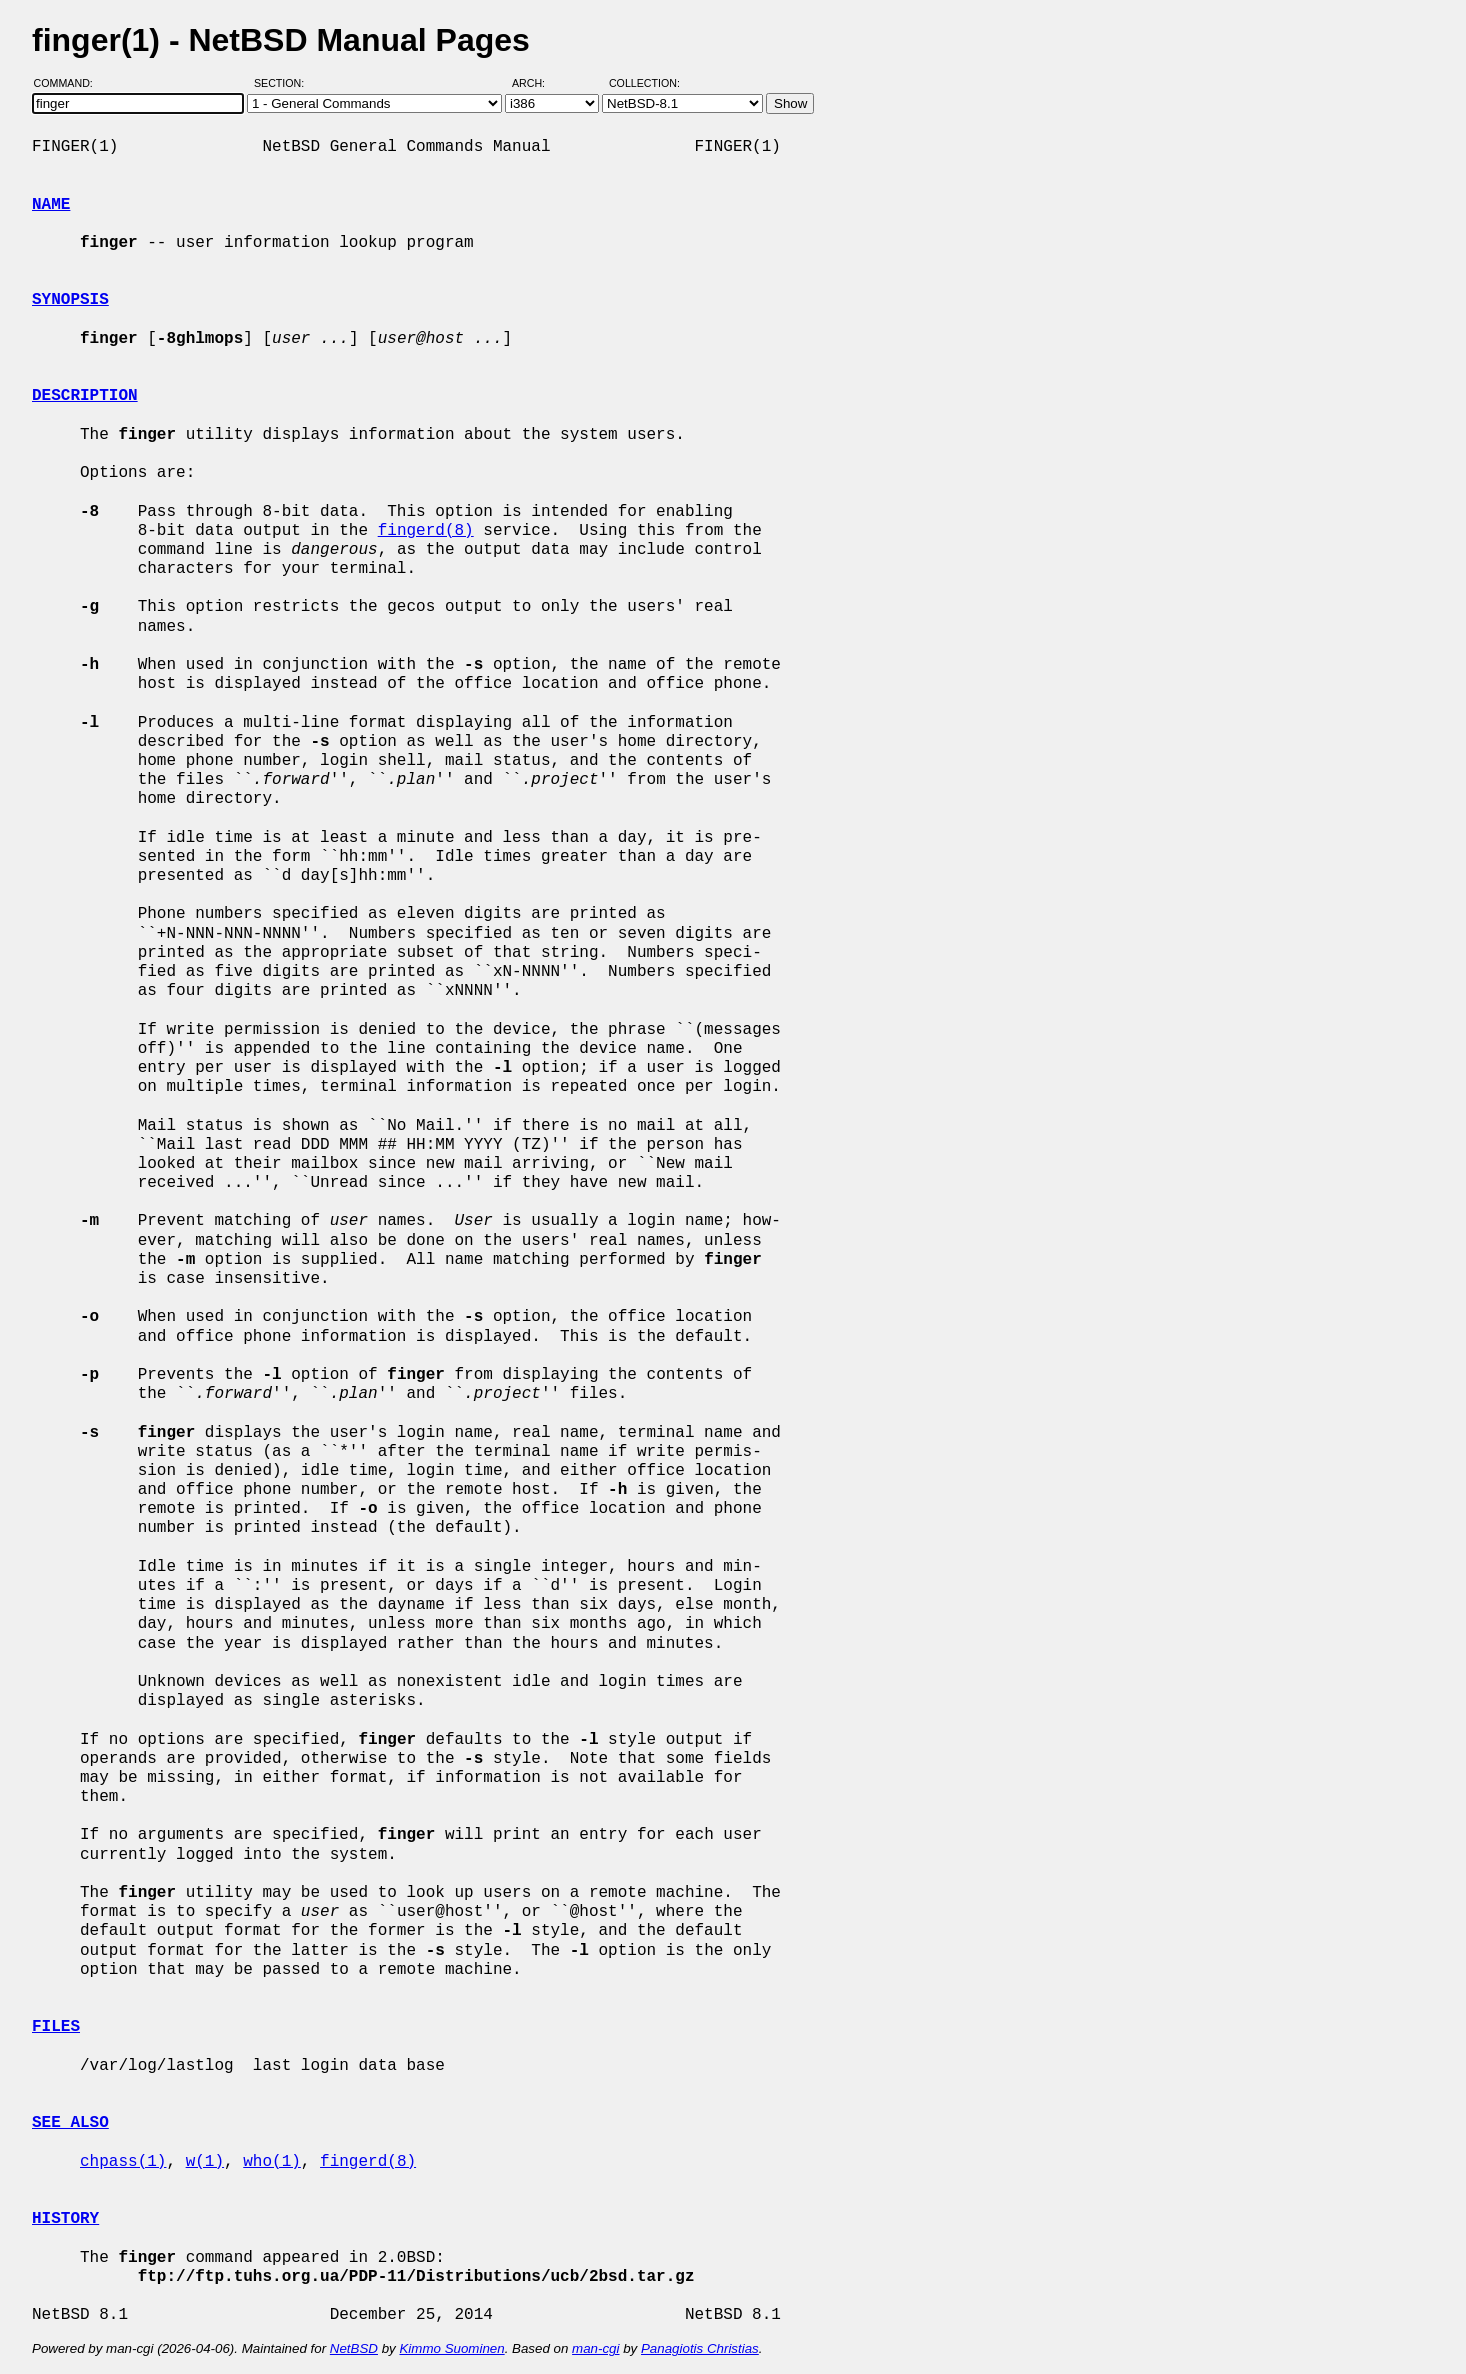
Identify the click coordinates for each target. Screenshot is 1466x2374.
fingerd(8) (426, 531)
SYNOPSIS (70, 300)
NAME (51, 205)
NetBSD (354, 2348)
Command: (69, 83)
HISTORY (65, 2219)
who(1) (272, 2162)
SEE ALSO (70, 2123)
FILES (56, 2027)
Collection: (644, 83)
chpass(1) (123, 2162)
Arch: (537, 83)
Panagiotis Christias (700, 2348)
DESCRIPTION (85, 396)
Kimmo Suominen (451, 2348)
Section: (283, 83)
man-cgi (595, 2348)
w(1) (205, 2162)
